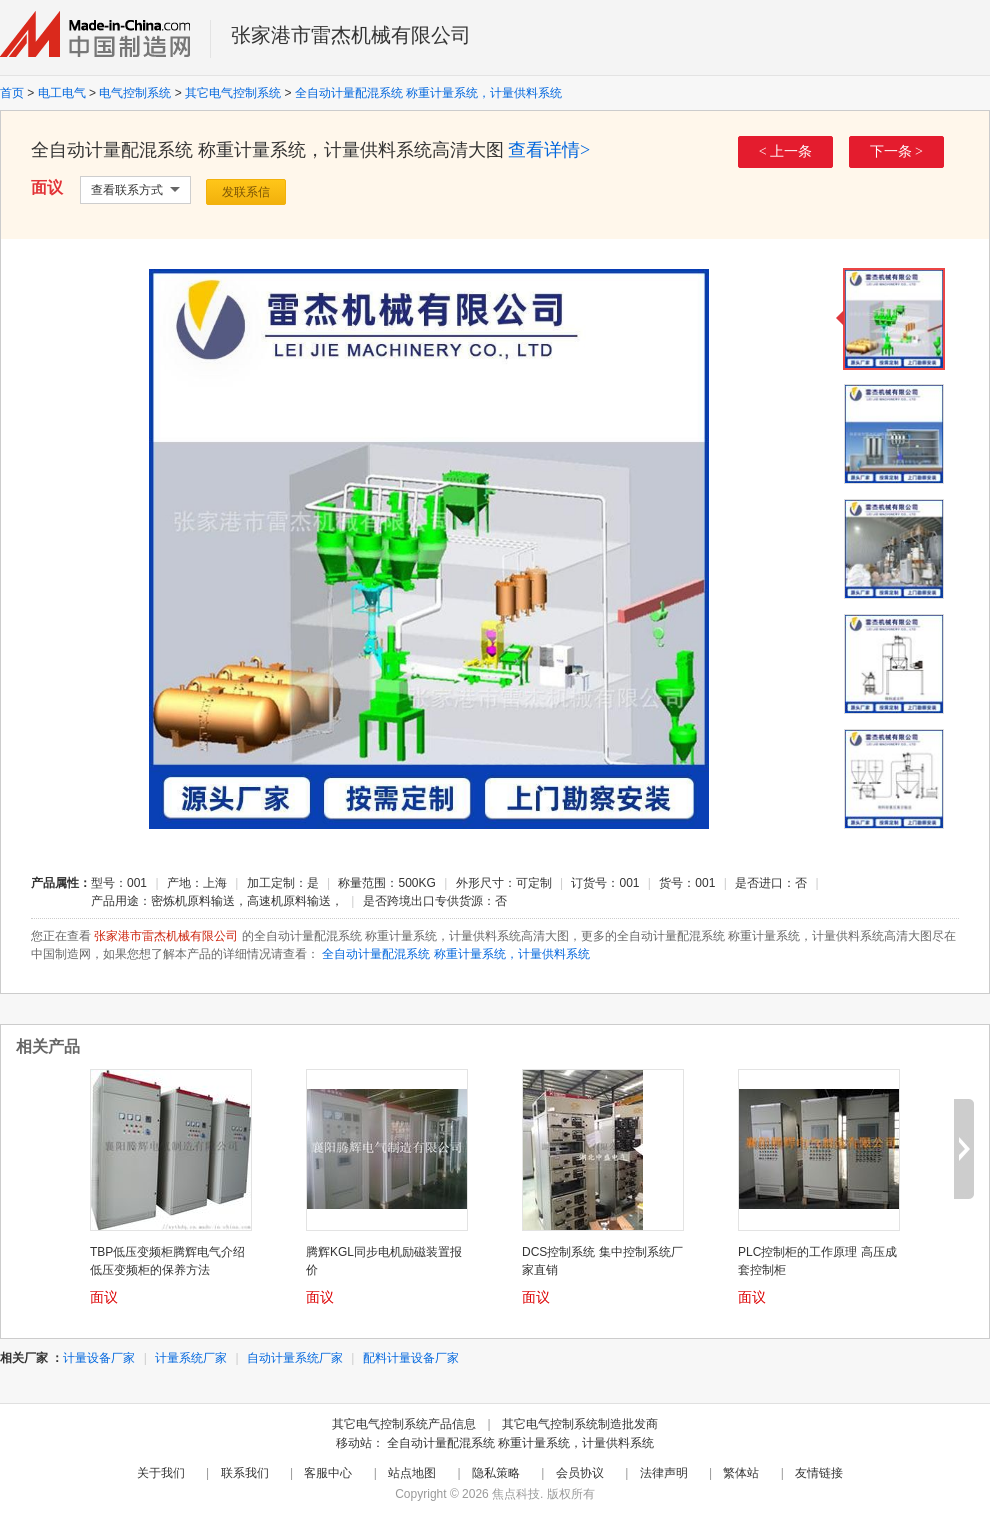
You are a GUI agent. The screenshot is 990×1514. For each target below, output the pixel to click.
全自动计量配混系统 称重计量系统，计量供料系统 (428, 93)
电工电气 (62, 93)
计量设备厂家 (99, 1358)
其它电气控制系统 (233, 93)
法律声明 (664, 1473)
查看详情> (549, 150)
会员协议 (580, 1473)
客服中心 (328, 1473)
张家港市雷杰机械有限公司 (351, 35)
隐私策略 (496, 1473)
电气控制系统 (135, 93)
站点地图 (412, 1473)
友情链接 (819, 1473)
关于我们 (161, 1473)
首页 (12, 93)
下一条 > (896, 151)
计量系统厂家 (191, 1358)
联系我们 (245, 1473)
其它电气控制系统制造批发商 (580, 1424)
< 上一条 (785, 151)
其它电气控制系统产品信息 (404, 1424)
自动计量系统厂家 (295, 1358)
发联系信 (246, 192)
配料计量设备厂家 (411, 1358)
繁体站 (741, 1473)
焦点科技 (516, 1494)
